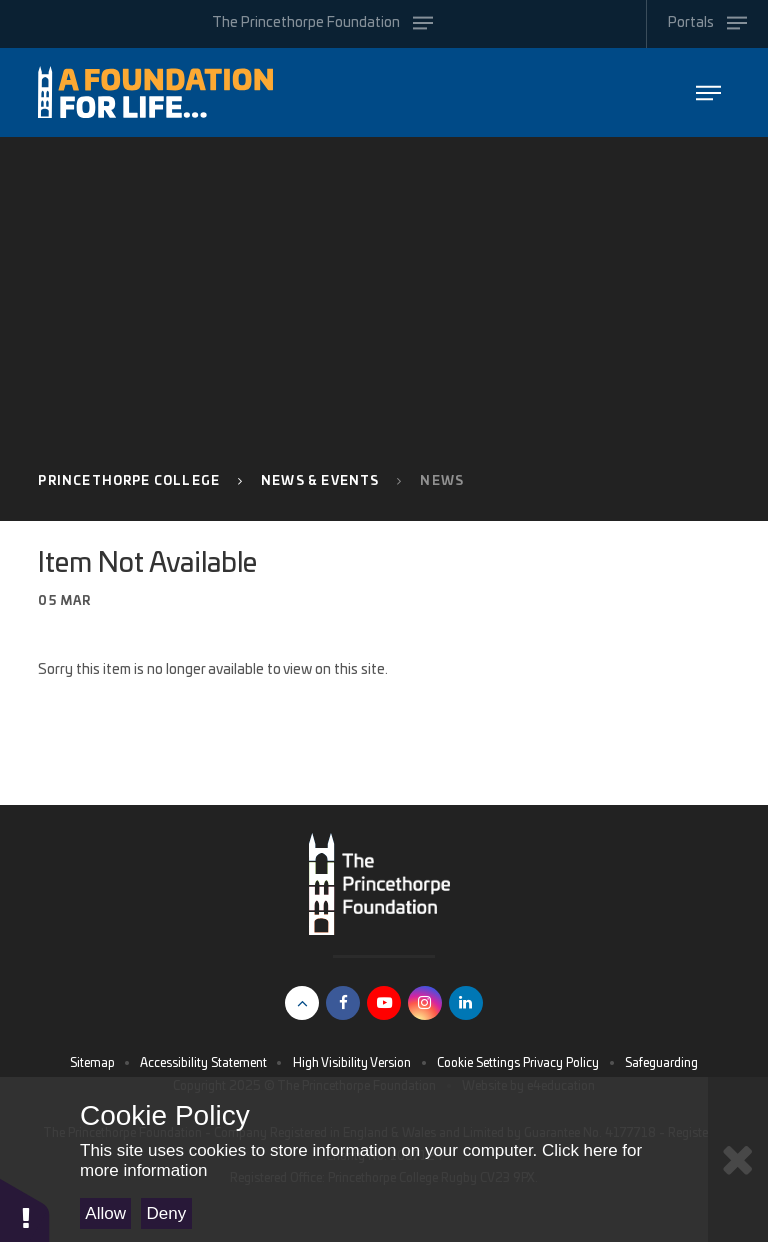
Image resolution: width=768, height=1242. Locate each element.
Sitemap (92, 1063)
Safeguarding (661, 1063)
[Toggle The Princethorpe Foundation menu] (323, 24)
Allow (105, 1213)
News (442, 481)
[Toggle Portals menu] (707, 24)
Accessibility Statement (203, 1063)
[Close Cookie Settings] (738, 1159)
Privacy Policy (561, 1063)
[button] (25, 1209)
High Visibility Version (352, 1063)
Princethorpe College (129, 481)
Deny (167, 1213)
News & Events (320, 481)
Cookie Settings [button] (478, 1063)
